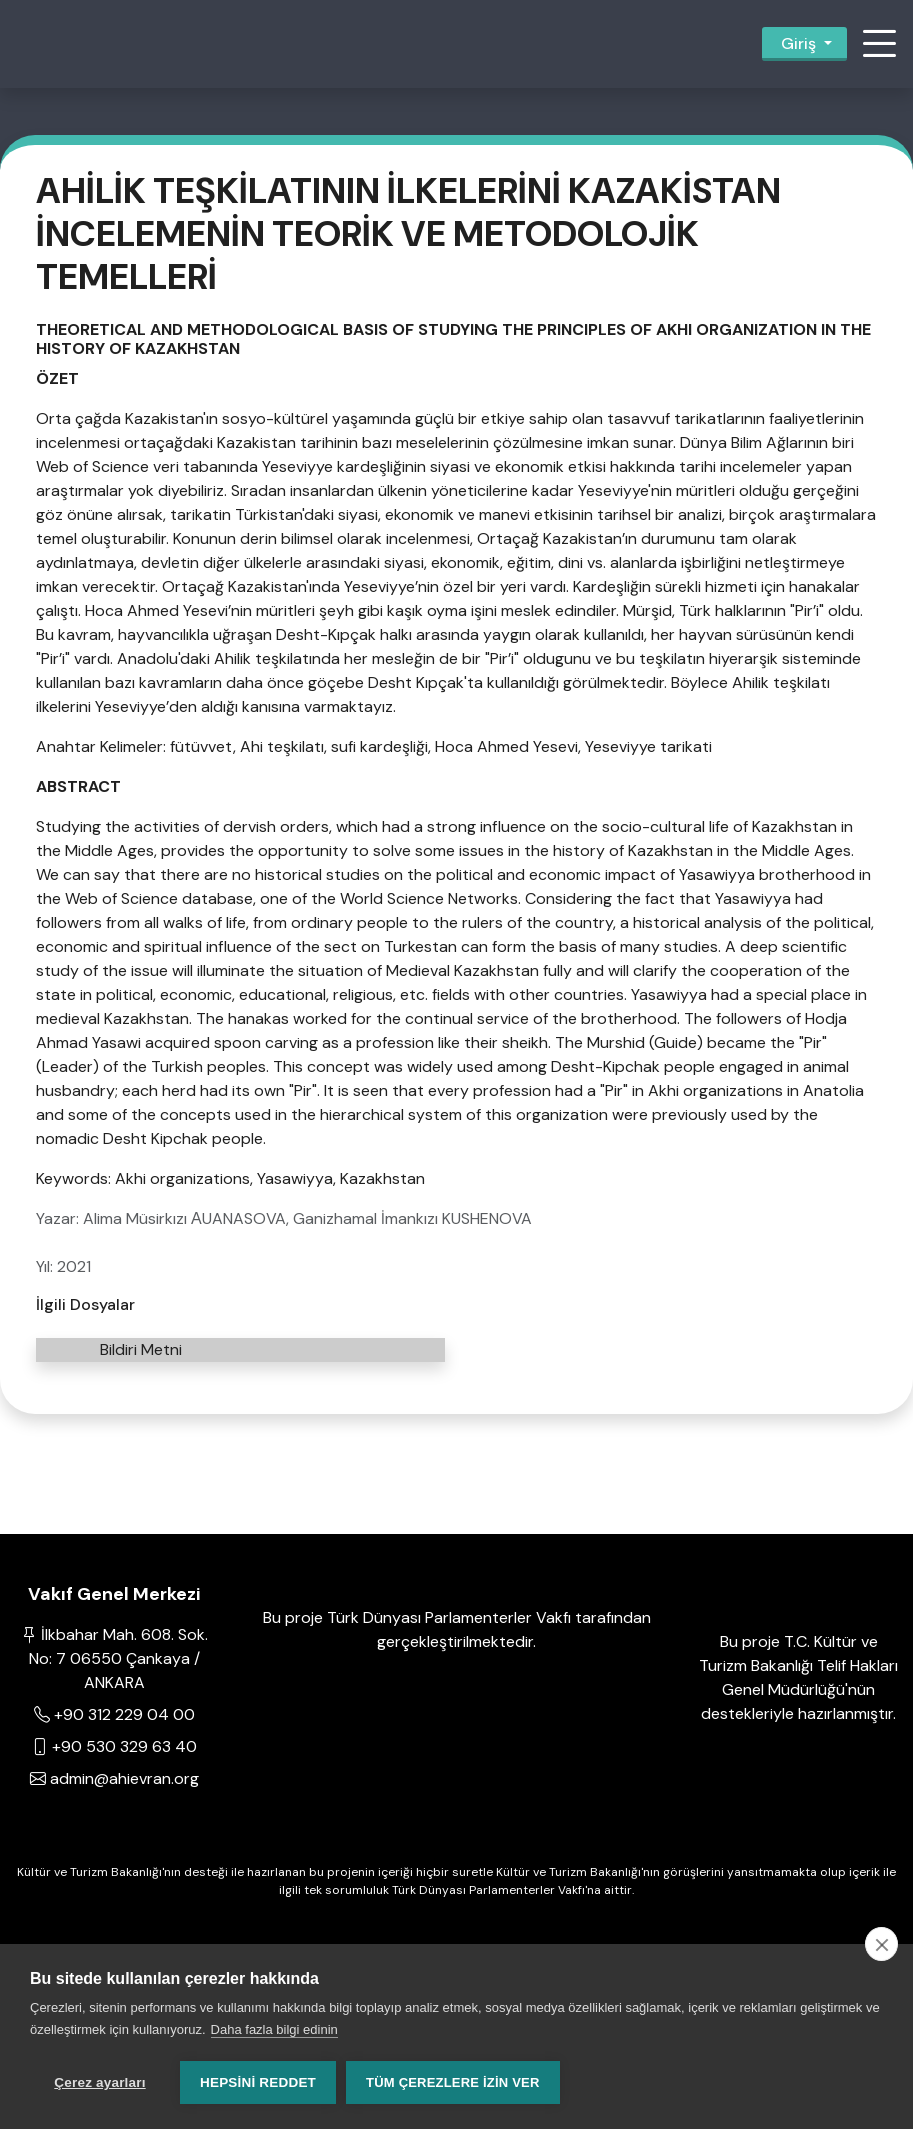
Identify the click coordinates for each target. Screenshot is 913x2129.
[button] (879, 44)
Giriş (798, 43)
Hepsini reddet (258, 2082)
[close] (881, 1944)
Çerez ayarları (99, 2082)
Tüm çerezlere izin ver (452, 2082)
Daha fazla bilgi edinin (274, 2029)
